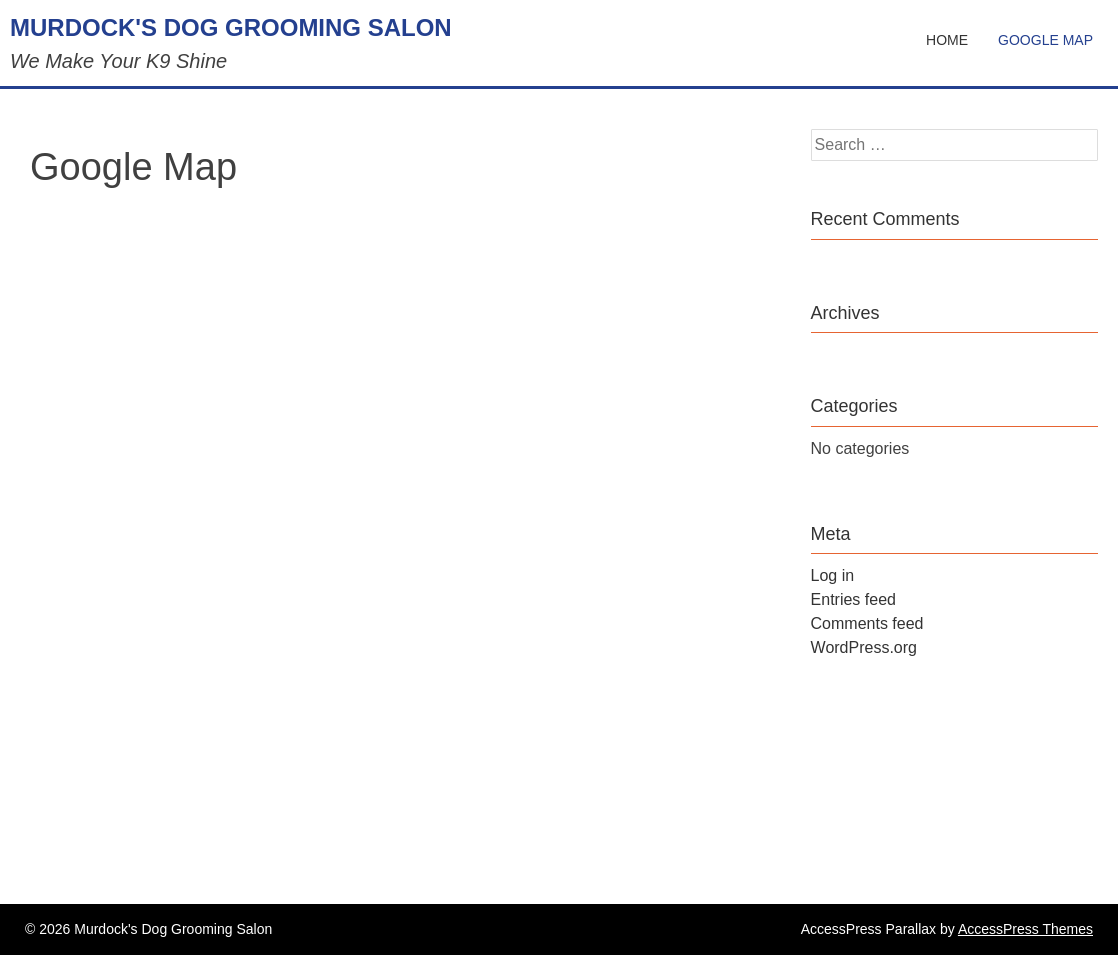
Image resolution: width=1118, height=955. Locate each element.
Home (947, 40)
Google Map (1045, 40)
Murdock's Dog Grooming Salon (231, 27)
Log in (833, 575)
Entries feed (853, 599)
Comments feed (867, 623)
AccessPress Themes (1025, 929)
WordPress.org (864, 647)
